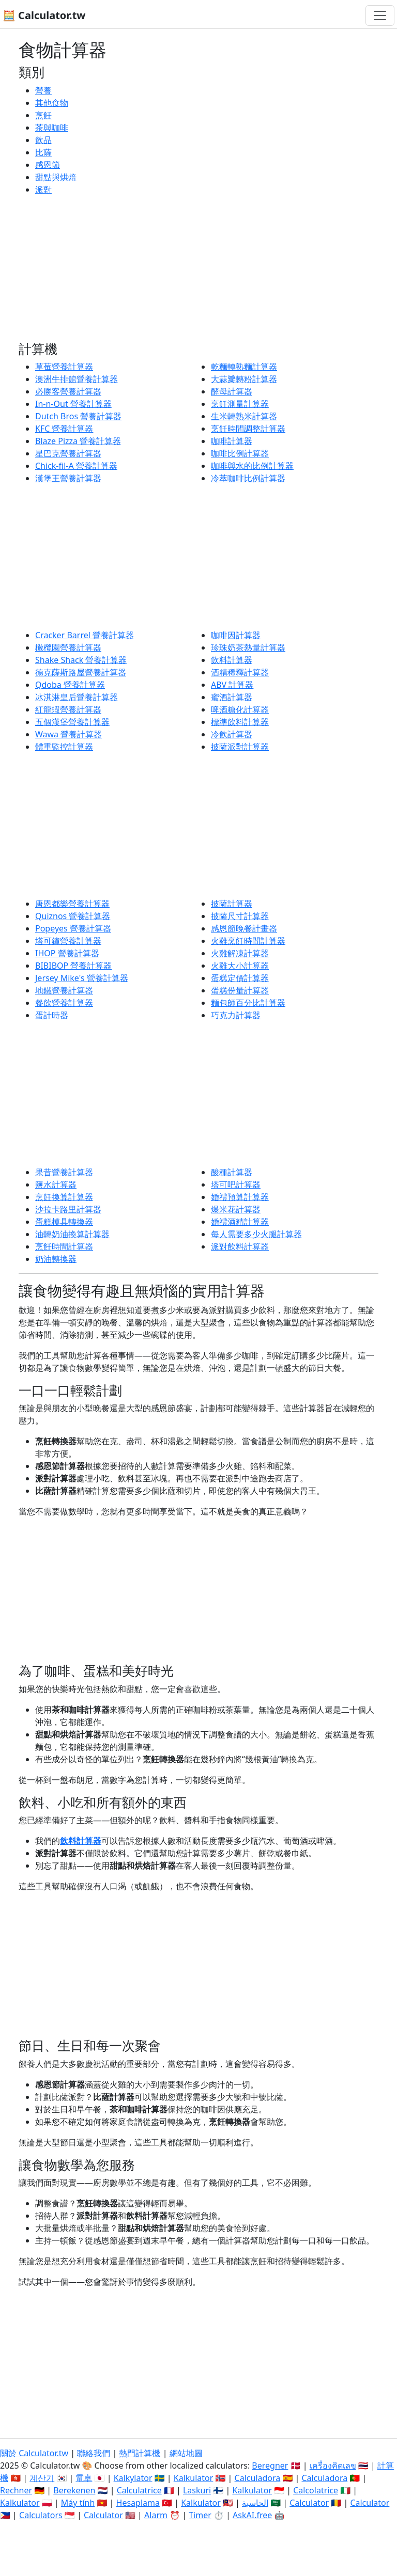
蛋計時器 (51, 1015)
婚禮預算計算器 (240, 1197)
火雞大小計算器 (240, 965)
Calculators (41, 2515)
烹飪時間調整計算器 (248, 428)
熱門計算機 (139, 2453)
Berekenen (74, 2490)
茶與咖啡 (51, 127)
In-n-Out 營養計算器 (73, 403)
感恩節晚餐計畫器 (244, 928)
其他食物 (51, 102)
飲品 (43, 140)
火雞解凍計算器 (240, 953)
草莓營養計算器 (64, 366)
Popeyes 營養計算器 (73, 928)
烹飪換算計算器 (64, 1197)
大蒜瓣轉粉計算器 (244, 379)
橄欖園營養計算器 (68, 647)
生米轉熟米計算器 (244, 416)
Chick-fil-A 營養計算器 (76, 465)
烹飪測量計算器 (240, 403)
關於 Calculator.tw (34, 2453)
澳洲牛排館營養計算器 (76, 379)
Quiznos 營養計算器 (72, 916)
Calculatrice (139, 2490)
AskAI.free (252, 2515)
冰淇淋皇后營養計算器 (76, 697)
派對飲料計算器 (240, 1246)
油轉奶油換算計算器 (72, 1234)
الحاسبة (255, 2502)
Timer (200, 2515)
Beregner (270, 2465)
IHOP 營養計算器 (67, 953)
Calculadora (258, 2478)
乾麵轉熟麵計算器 (244, 366)
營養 (43, 90)
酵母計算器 (231, 391)
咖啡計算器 (231, 441)
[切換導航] (379, 15)
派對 (43, 189)
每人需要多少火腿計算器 (256, 1234)
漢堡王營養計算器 (68, 478)
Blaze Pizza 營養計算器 (78, 441)
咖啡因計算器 (236, 635)
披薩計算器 (231, 903)
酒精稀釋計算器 (240, 672)
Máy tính (78, 2502)
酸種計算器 (231, 1172)
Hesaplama (138, 2502)
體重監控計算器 (64, 746)
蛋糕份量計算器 (240, 990)
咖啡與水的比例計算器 (252, 465)
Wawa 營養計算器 (68, 734)
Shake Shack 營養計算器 (81, 660)
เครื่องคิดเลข (333, 2465)
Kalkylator (133, 2478)
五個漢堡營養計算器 (72, 722)
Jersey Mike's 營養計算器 (81, 978)
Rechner (16, 2490)
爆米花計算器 (236, 1209)
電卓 (83, 2478)
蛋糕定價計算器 (240, 978)
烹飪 (43, 115)
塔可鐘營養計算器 (68, 940)
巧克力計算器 (236, 1015)
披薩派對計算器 (240, 746)
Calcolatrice (315, 2490)
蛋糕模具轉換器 (64, 1221)
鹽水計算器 (56, 1184)
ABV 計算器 (232, 684)
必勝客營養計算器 (68, 391)
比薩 (43, 152)
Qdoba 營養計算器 (70, 684)
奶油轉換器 (56, 1259)
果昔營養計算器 (64, 1172)
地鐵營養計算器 (64, 990)
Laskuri (197, 2490)
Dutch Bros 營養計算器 (78, 416)
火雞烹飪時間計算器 (248, 940)
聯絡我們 (93, 2453)
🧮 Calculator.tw (44, 15)
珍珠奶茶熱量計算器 (248, 647)
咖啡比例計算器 (240, 453)
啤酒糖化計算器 (240, 709)
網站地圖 (186, 2453)
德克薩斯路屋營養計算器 (80, 672)
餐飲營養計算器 (64, 1002)
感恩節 (47, 164)
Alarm (155, 2515)
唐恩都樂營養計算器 (72, 903)
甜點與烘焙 (56, 177)
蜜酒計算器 (231, 697)
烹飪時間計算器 (64, 1246)
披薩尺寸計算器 (240, 916)
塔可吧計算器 (236, 1184)
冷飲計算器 (231, 734)
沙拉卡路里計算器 (68, 1209)
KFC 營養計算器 (64, 428)
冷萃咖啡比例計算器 (248, 478)
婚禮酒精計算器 (240, 1221)
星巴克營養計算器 (68, 453)
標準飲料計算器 (240, 722)
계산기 (41, 2478)
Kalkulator (193, 2478)
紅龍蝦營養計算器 (68, 709)
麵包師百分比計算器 (248, 1002)
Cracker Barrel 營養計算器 (84, 635)
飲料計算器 (231, 660)
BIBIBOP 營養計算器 (73, 965)
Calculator (309, 2502)
